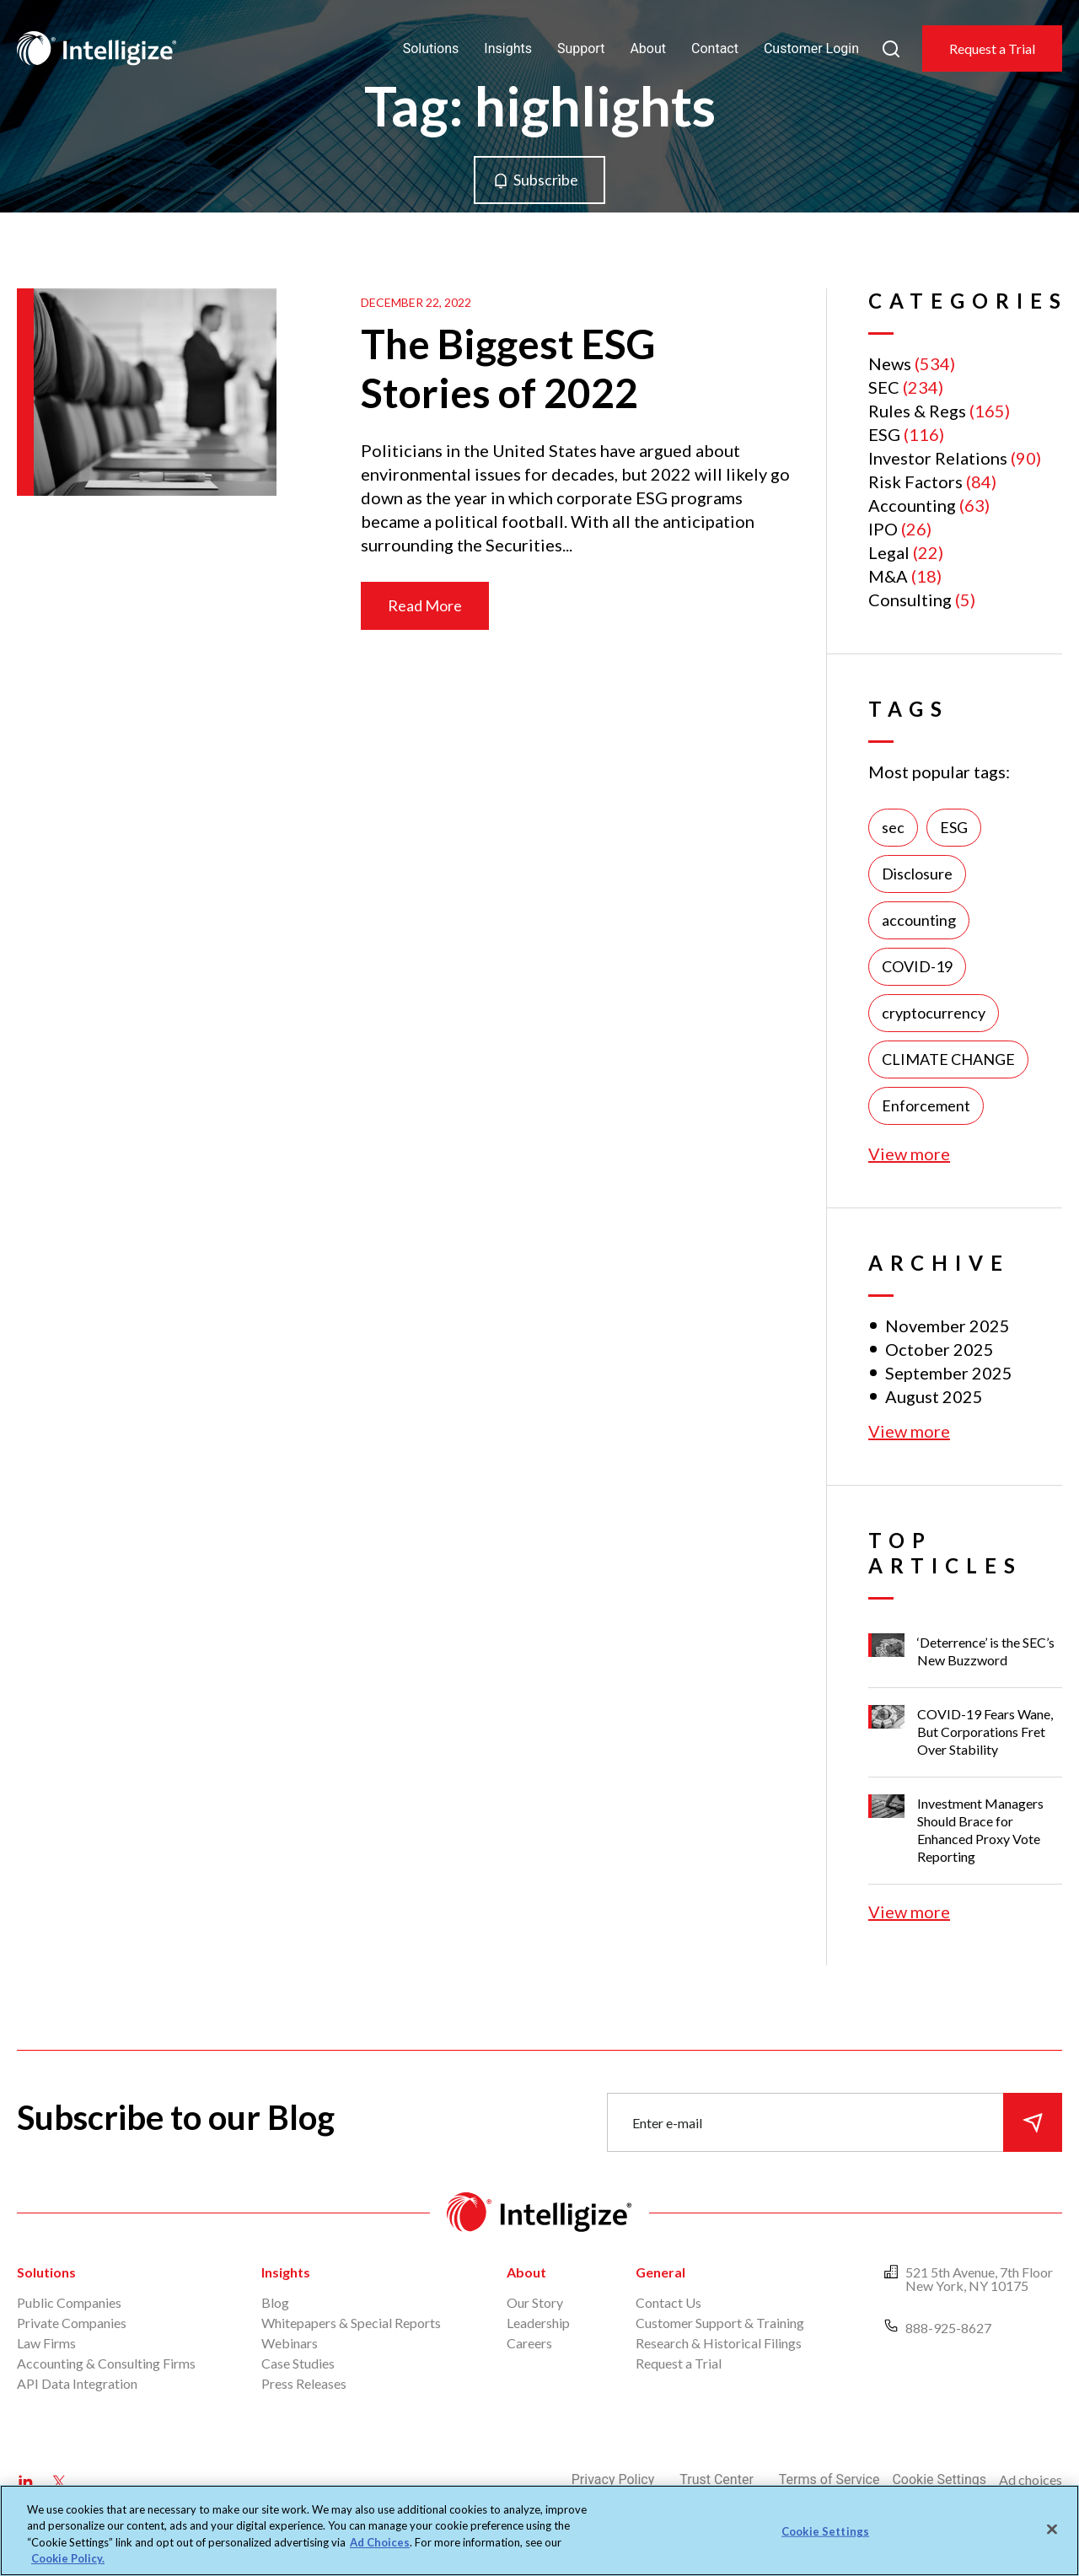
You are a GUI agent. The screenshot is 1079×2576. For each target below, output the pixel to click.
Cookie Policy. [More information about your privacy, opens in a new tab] (68, 2558)
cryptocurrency (933, 1012)
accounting (919, 920)
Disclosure (917, 873)
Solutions (431, 48)
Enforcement (926, 1105)
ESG (884, 434)
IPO (883, 529)
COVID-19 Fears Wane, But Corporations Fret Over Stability (985, 1731)
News (889, 363)
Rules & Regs (917, 411)
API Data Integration (77, 2383)
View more (909, 1153)
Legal (889, 552)
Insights (508, 48)
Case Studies (298, 2363)
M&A (888, 576)
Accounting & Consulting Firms (106, 2363)
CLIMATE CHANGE (948, 1059)
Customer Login (811, 48)
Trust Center (716, 2479)
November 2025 (947, 1325)
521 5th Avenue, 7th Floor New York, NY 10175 (979, 2279)
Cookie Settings (939, 2479)
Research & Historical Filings (719, 2343)
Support (580, 48)
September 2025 (948, 1373)
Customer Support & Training (720, 2323)
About (648, 48)
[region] (539, 2530)
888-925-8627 (948, 2328)
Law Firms (46, 2343)
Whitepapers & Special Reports (351, 2323)
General (660, 2272)
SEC (883, 387)
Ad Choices (380, 2542)
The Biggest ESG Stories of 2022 (508, 368)
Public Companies (69, 2302)
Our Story (535, 2302)
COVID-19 (917, 966)
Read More (425, 605)
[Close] (1052, 2528)
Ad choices (1030, 2479)
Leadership (538, 2323)
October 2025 (939, 1349)
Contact (714, 48)
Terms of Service (829, 2479)
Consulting (910, 599)
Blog (275, 2302)
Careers (529, 2343)
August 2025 (934, 1396)
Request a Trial (992, 48)
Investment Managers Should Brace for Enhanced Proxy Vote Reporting (980, 1829)
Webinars (289, 2343)
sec (893, 827)
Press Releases (303, 2383)
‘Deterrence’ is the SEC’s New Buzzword (986, 1651)
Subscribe (545, 179)
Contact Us (668, 2302)
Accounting (912, 505)
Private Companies (71, 2323)
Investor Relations (937, 458)
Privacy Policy (613, 2479)
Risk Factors (915, 481)
